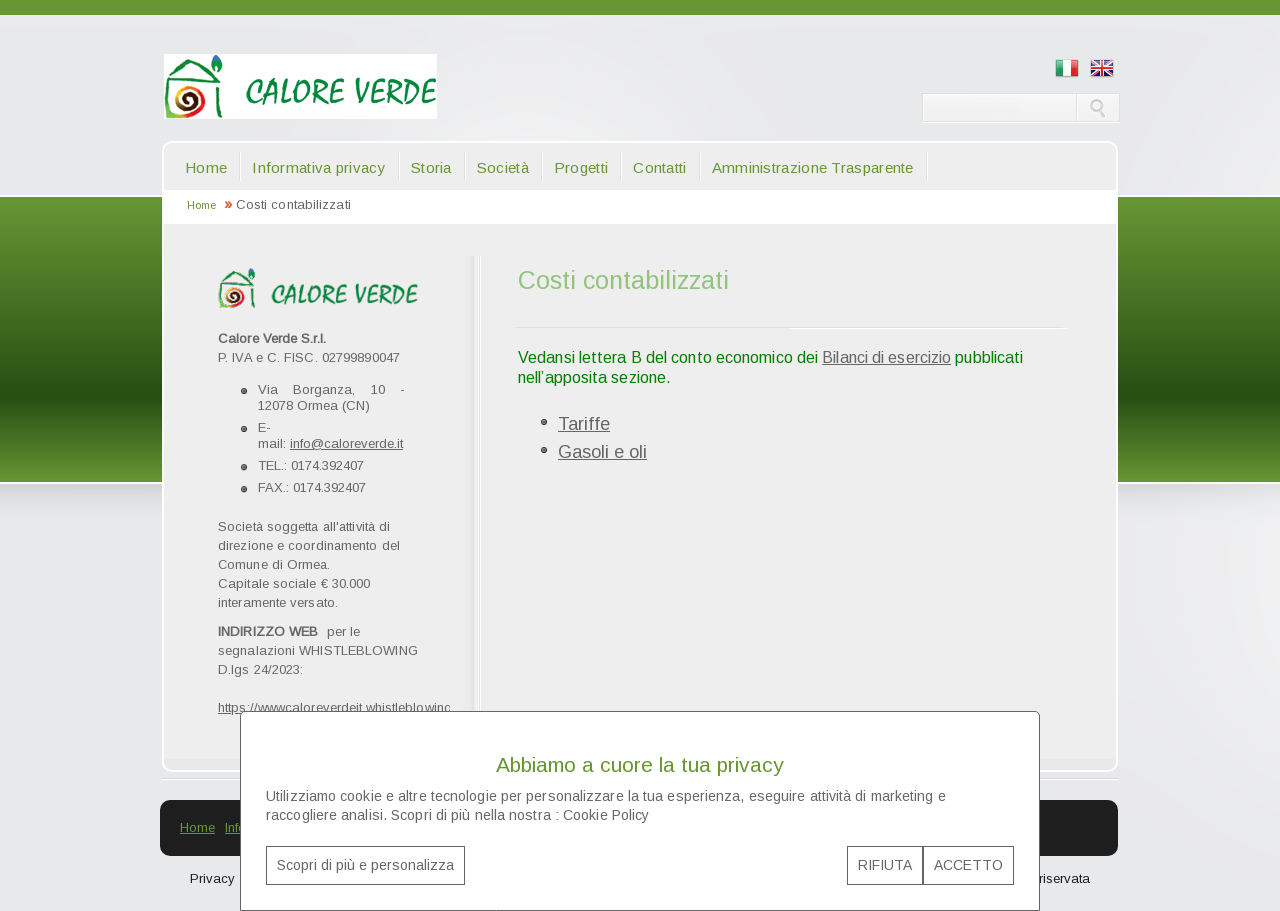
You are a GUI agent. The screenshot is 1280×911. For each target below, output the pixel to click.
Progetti (581, 167)
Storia (431, 167)
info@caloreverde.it (346, 443)
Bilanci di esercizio (886, 357)
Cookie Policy (606, 815)
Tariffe (584, 424)
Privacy (212, 878)
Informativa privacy (319, 167)
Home (206, 167)
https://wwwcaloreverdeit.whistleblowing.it (339, 707)
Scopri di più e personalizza (365, 865)
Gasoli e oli (602, 452)
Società (503, 167)
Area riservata (1048, 878)
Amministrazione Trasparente (813, 167)
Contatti (659, 167)
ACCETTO (968, 865)
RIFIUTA (885, 865)
